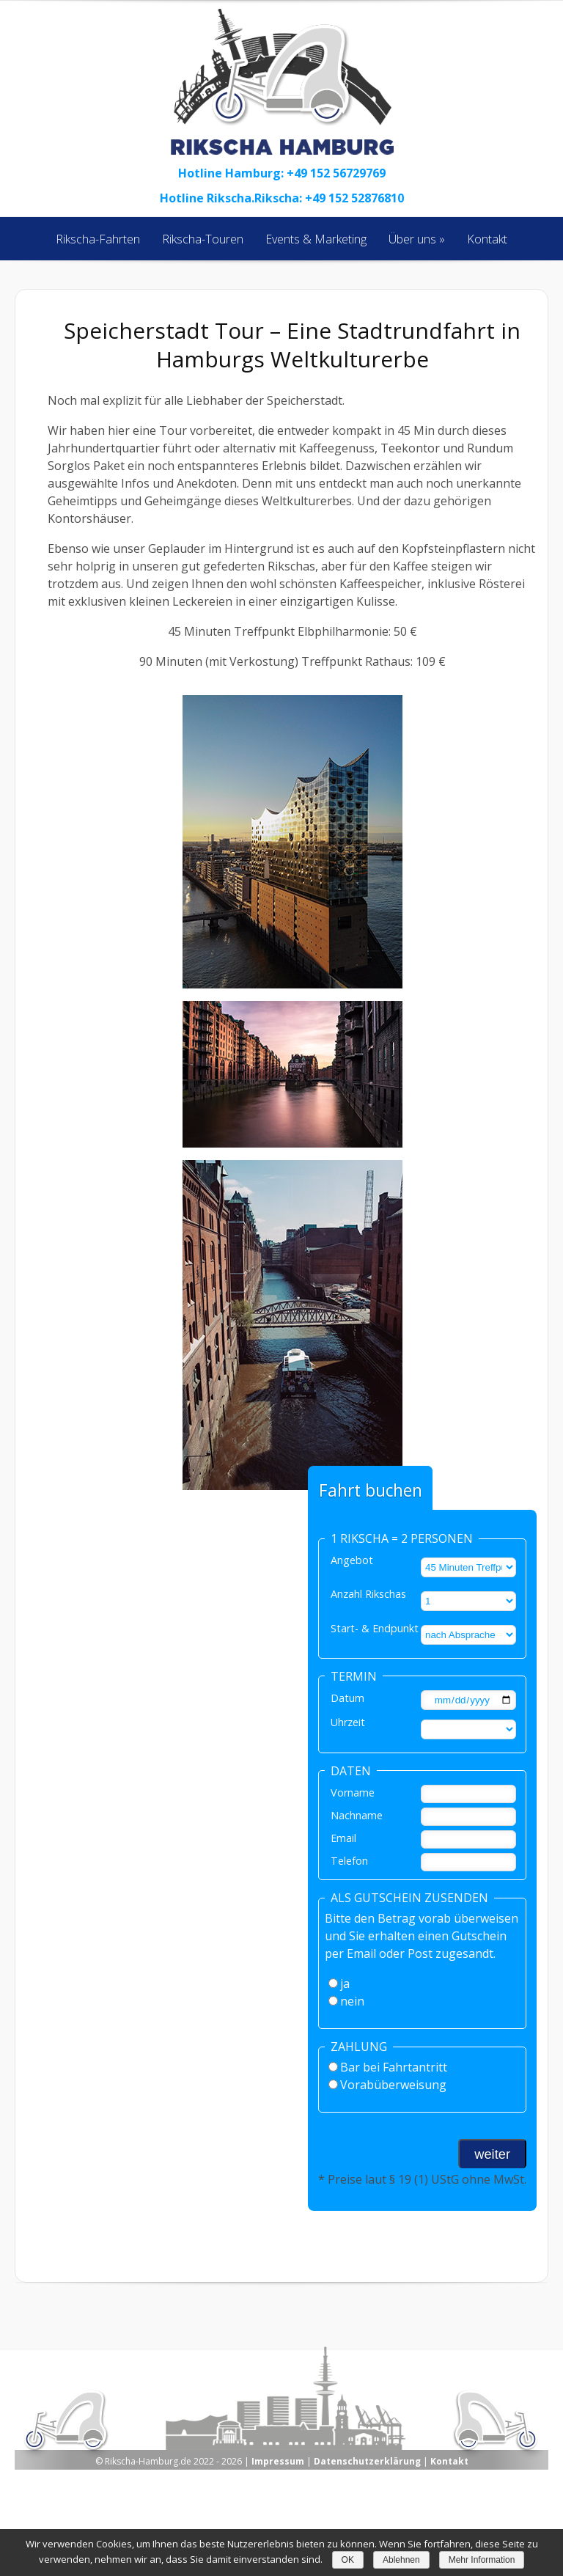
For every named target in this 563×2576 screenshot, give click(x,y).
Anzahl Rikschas (368, 1594)
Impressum (277, 2461)
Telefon (349, 1861)
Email (343, 1838)
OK (348, 2560)
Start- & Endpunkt (375, 1628)
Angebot (352, 1560)
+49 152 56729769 (336, 173)
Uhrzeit (348, 1722)
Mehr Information (482, 2560)
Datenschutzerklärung (367, 2461)
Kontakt (449, 2461)
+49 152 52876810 (354, 198)
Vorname (353, 1792)
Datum (347, 1698)
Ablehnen (401, 2560)
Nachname (357, 1815)
